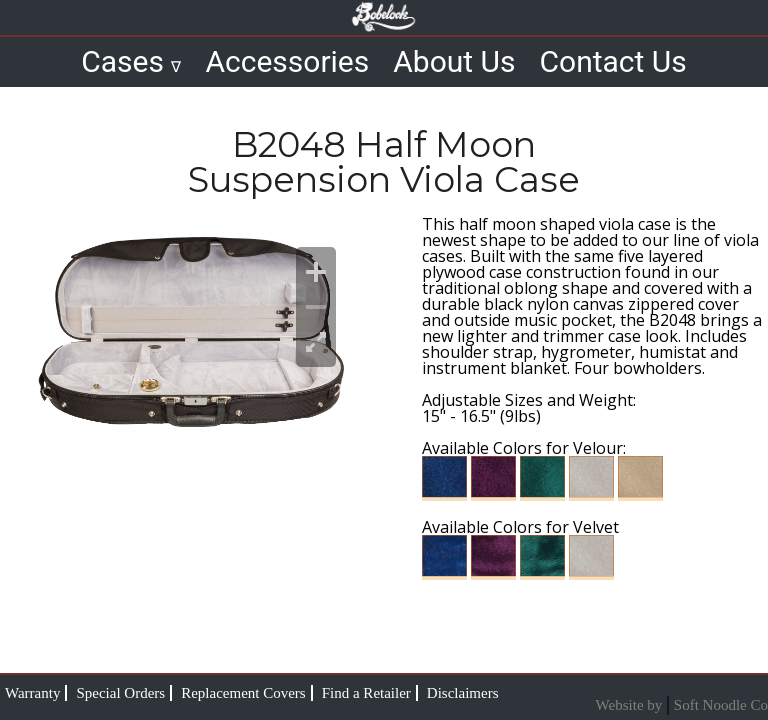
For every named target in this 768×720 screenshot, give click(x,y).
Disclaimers (463, 693)
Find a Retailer (366, 693)
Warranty (32, 693)
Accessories (287, 61)
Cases (131, 61)
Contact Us (613, 61)
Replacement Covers (243, 693)
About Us (454, 61)
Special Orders (120, 693)
